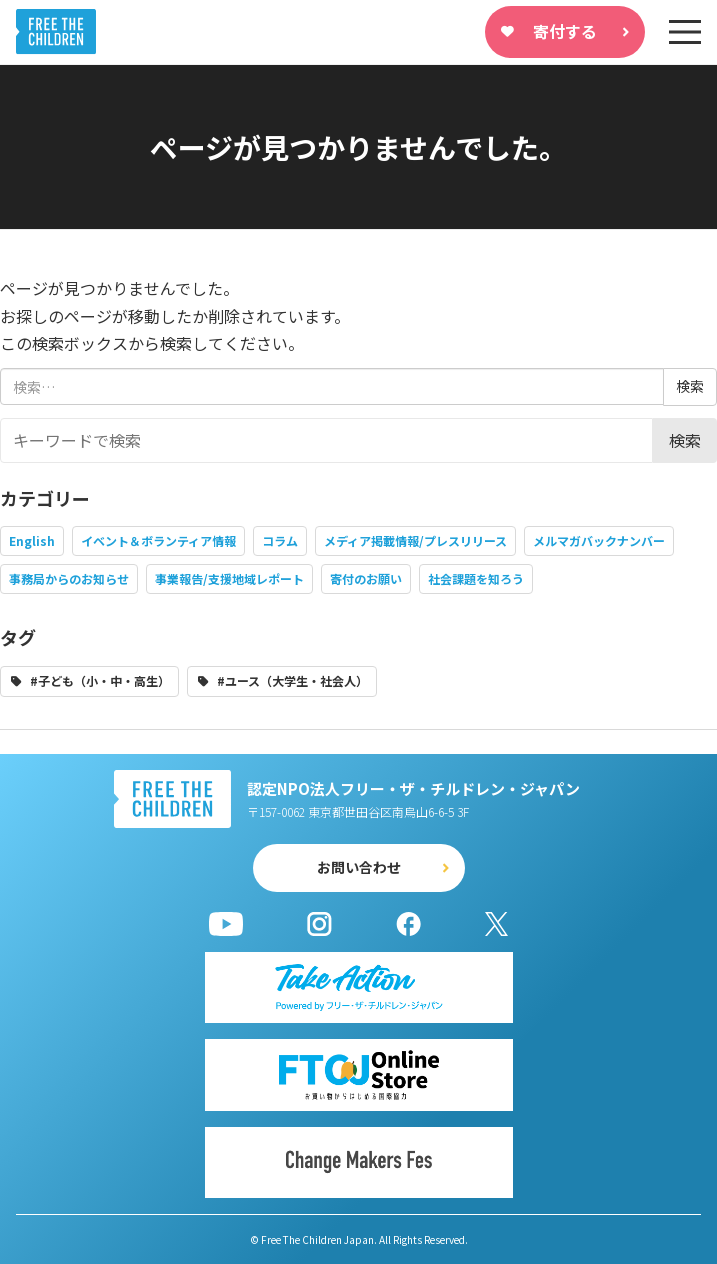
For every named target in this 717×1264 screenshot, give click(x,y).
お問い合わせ (359, 867)
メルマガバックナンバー (599, 540)
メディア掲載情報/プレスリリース (415, 540)
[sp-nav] (685, 32)
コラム (280, 540)
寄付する (565, 31)
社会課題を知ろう (476, 578)
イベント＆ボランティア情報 (158, 540)
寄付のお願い (366, 578)
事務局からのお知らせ (69, 578)
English (32, 540)
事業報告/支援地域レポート (229, 578)
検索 (685, 440)
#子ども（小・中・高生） (100, 680)
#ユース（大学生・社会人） (292, 680)
